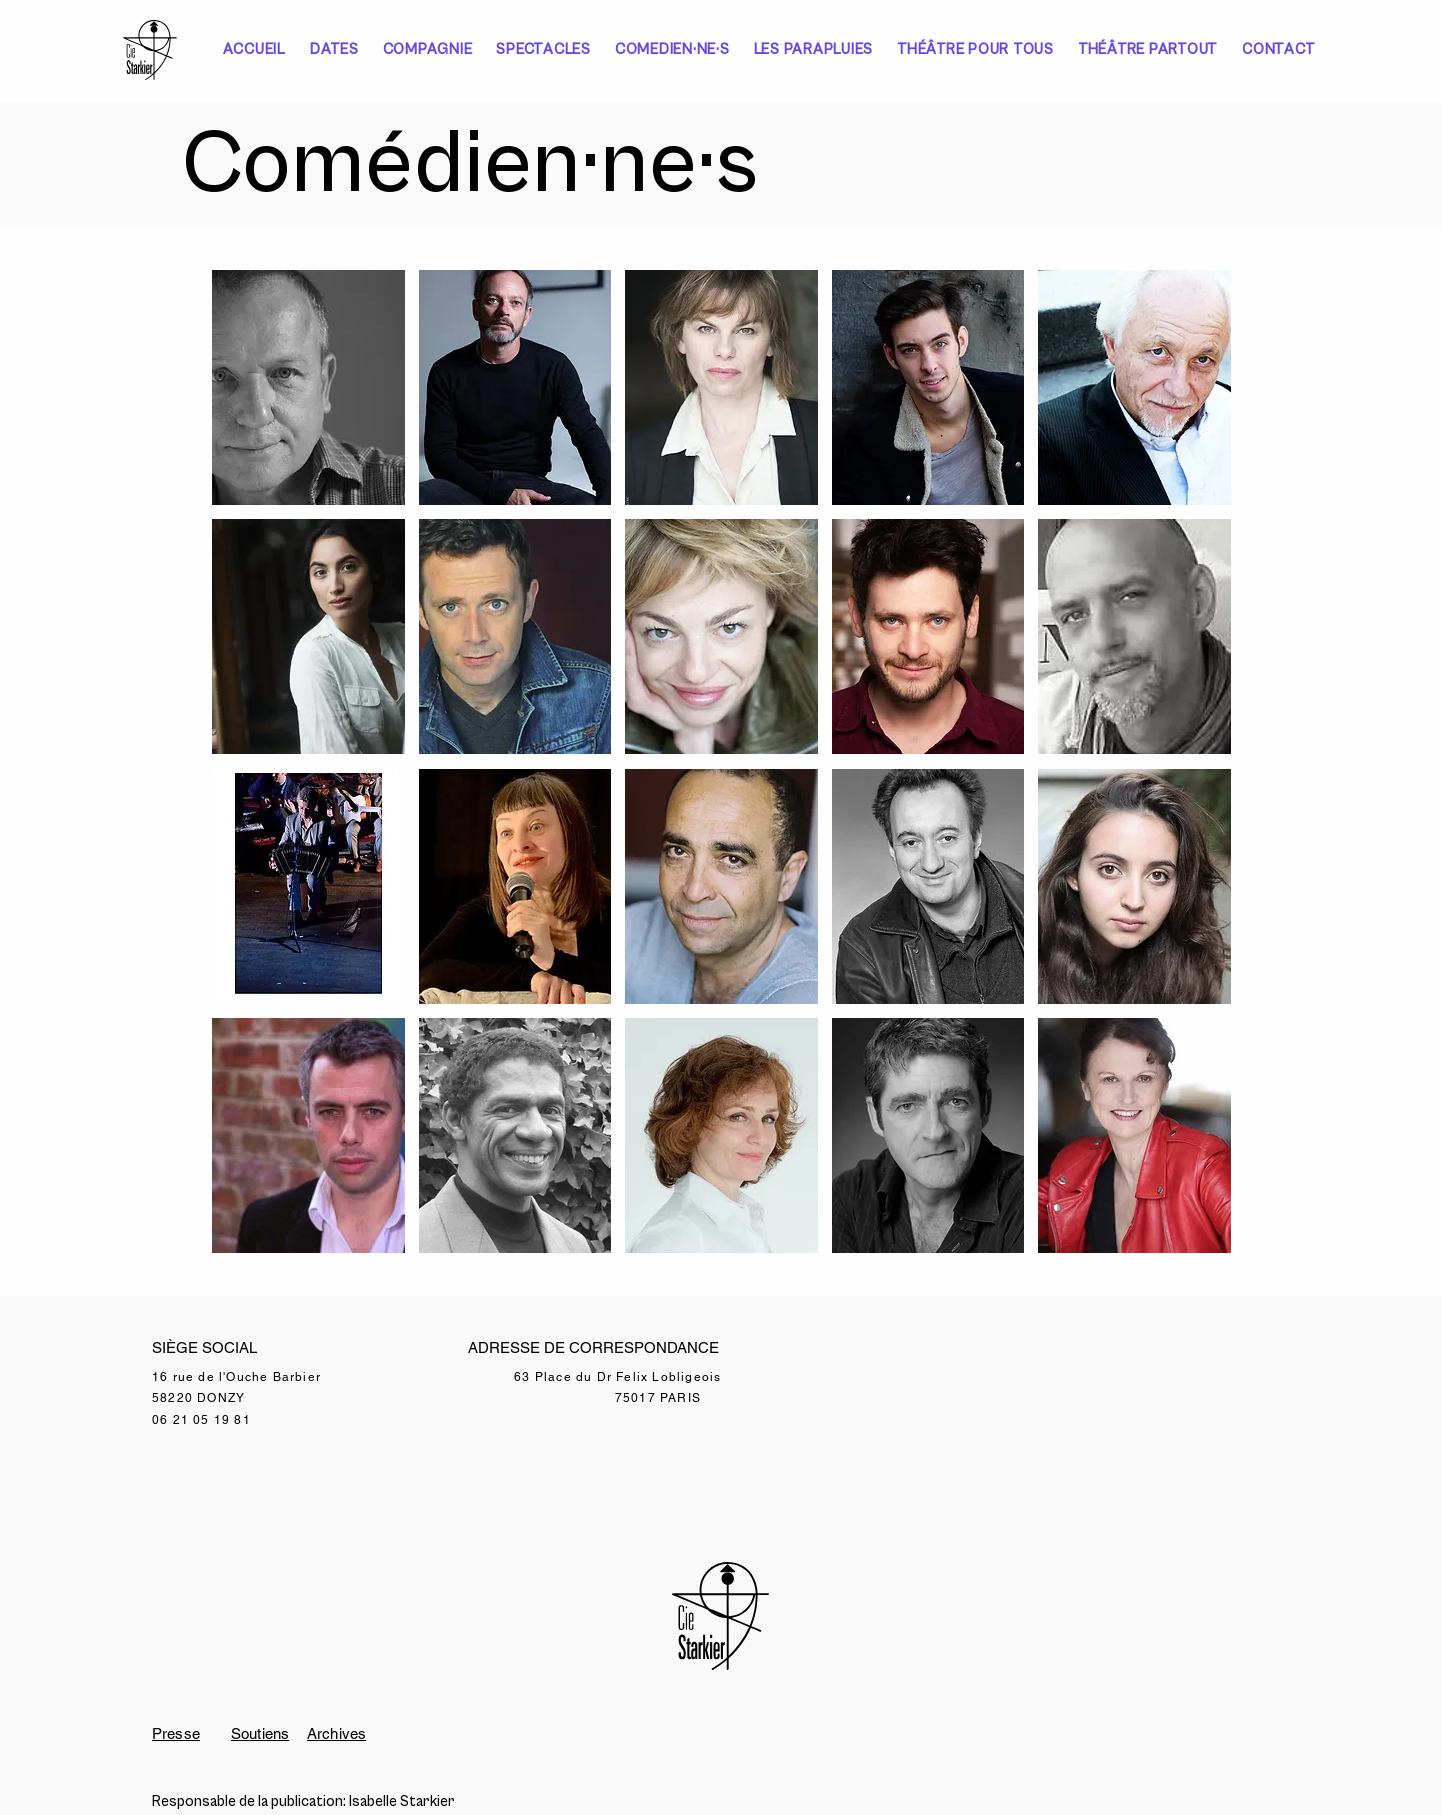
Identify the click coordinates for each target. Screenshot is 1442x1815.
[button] (308, 387)
